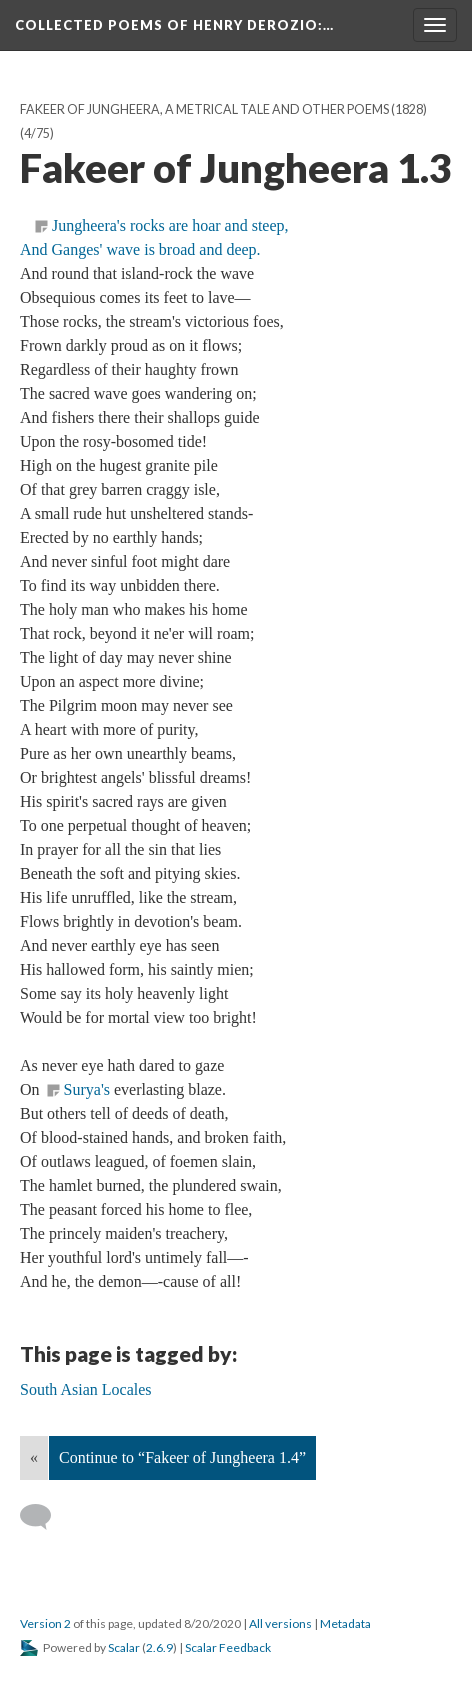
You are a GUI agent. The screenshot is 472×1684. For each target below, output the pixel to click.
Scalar (124, 1647)
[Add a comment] (44, 1517)
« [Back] (34, 1457)
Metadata (345, 1623)
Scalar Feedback (228, 1647)
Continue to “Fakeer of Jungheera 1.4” (182, 1457)
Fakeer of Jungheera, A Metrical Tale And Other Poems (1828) (223, 109)
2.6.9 (159, 1647)
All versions (280, 1623)
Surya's (87, 1089)
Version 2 (45, 1623)
